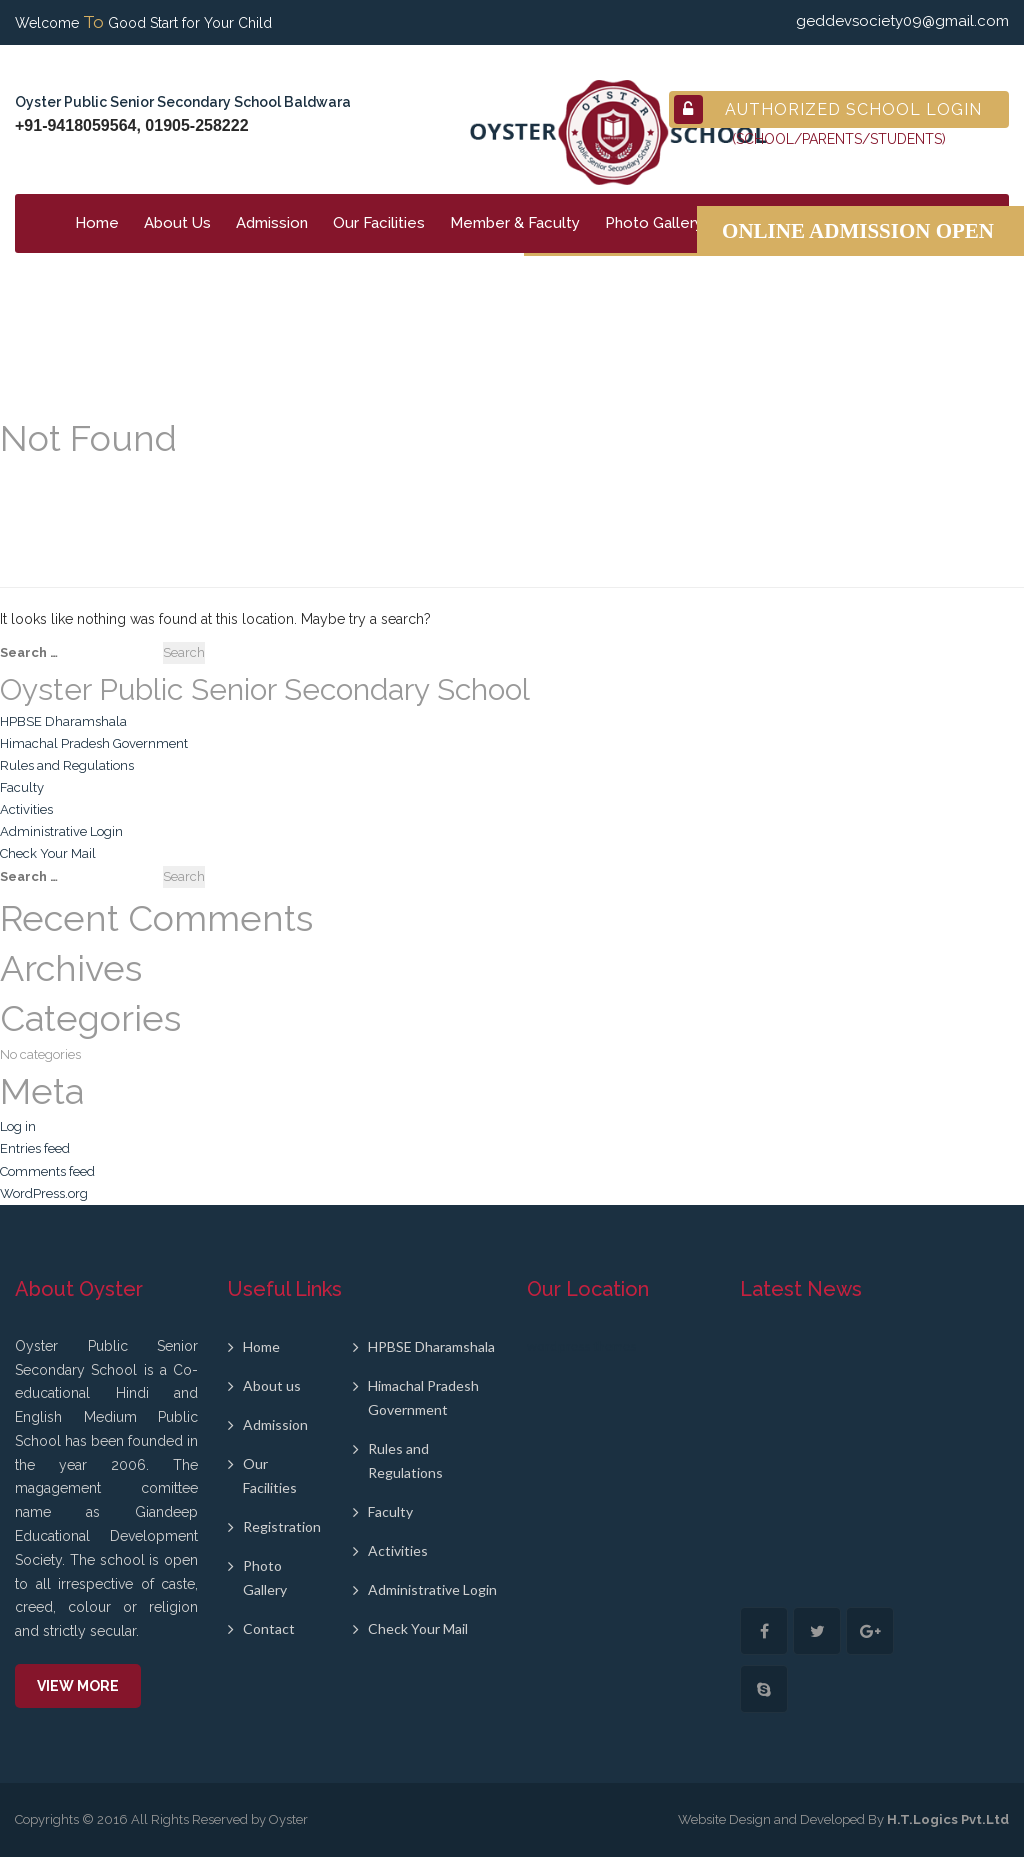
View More (78, 1686)
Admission (272, 223)
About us (272, 1385)
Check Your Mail (48, 853)
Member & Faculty (515, 223)
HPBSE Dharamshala (63, 721)
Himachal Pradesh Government (94, 743)
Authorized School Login (828, 109)
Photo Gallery (654, 223)
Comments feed (47, 1171)
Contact (269, 1628)
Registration (282, 1526)
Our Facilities (379, 223)
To (93, 22)
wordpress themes (581, 1346)
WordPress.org (44, 1193)
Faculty (22, 787)
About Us (177, 223)
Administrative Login (61, 831)
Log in (18, 1126)
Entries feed (35, 1148)
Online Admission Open (858, 231)
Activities (26, 809)
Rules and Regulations (67, 765)
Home (97, 223)
